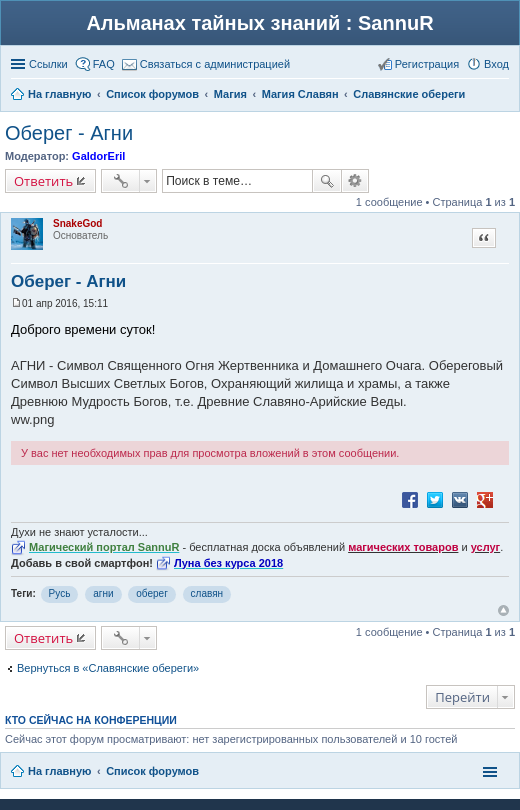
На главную (59, 771)
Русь (60, 593)
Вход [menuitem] (496, 64)
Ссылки (48, 64)
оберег (152, 593)
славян (207, 593)
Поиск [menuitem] (503, 96)
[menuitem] (206, 64)
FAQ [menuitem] (104, 64)
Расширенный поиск (355, 181)
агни (103, 593)
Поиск (327, 181)
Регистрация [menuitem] (427, 64)
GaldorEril (98, 156)
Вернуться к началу (503, 610)
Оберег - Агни (69, 133)
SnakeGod (77, 223)
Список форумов (152, 771)
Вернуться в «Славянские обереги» (108, 668)
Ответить (43, 181)
